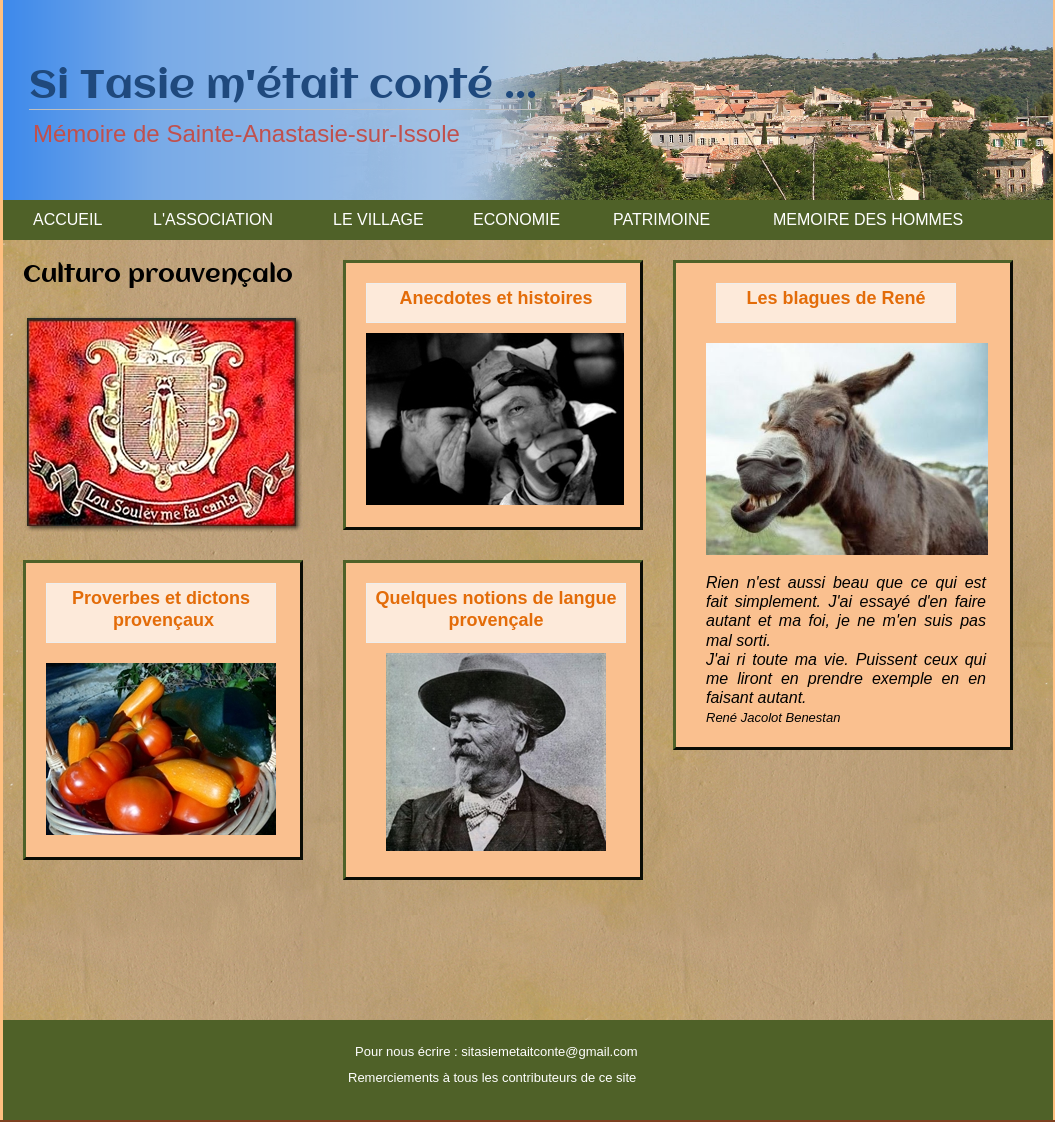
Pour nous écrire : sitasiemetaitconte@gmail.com (496, 1051)
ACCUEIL (67, 219)
